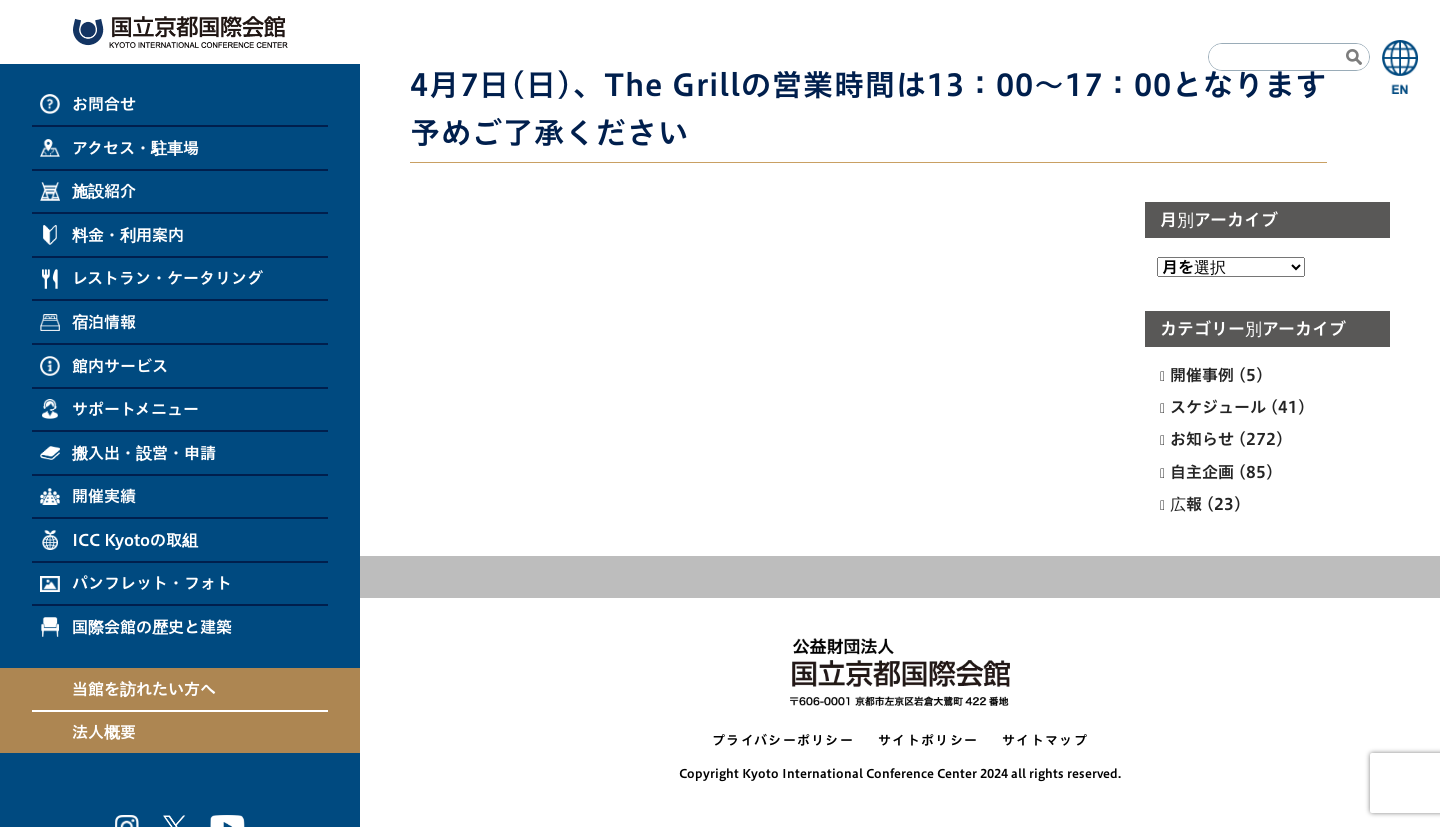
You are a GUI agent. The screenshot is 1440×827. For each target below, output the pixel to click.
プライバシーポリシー (783, 740)
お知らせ (1202, 439)
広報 (1186, 504)
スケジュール (1218, 407)
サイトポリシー (928, 740)
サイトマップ (1045, 740)
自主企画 (1202, 472)
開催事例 (1202, 375)
